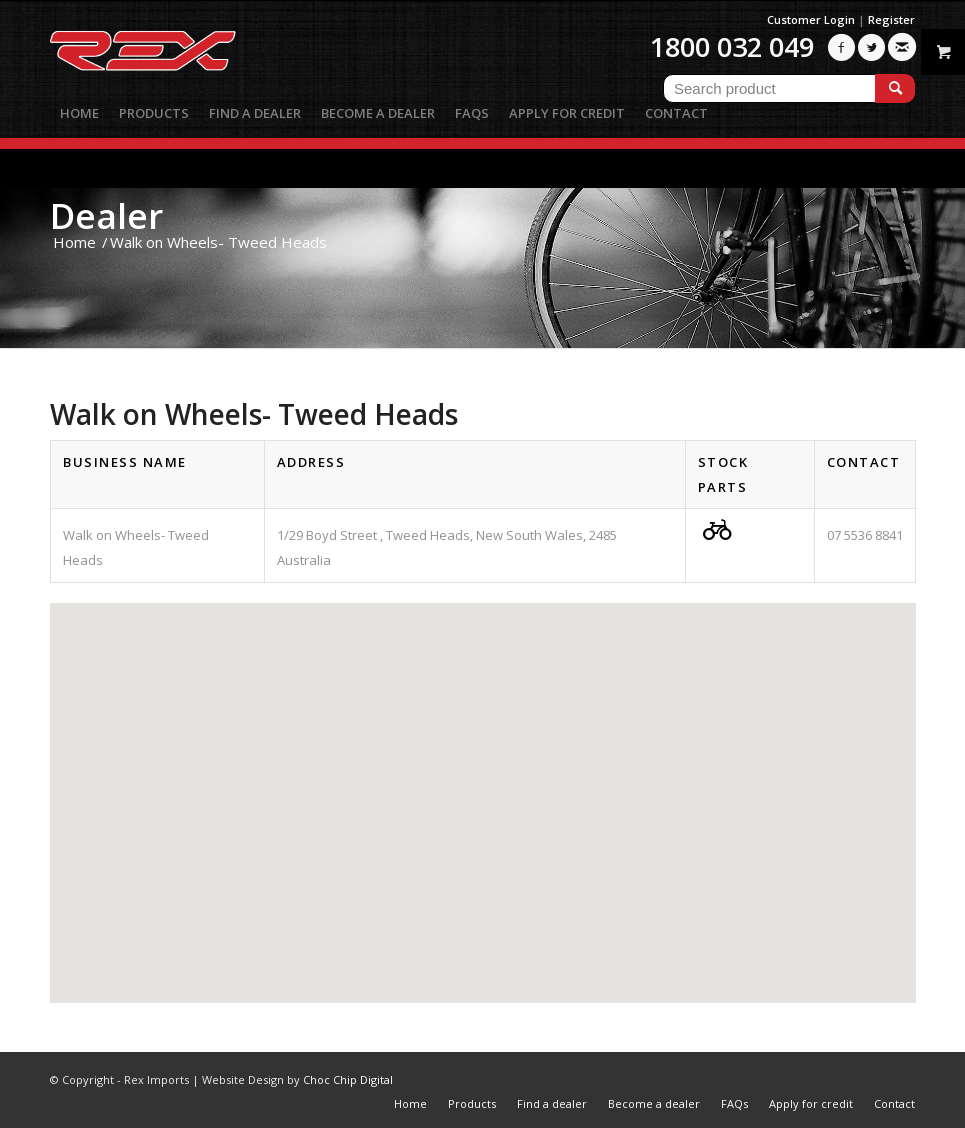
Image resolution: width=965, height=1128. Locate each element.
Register (891, 19)
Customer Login (811, 19)
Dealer (106, 215)
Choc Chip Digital (348, 1079)
